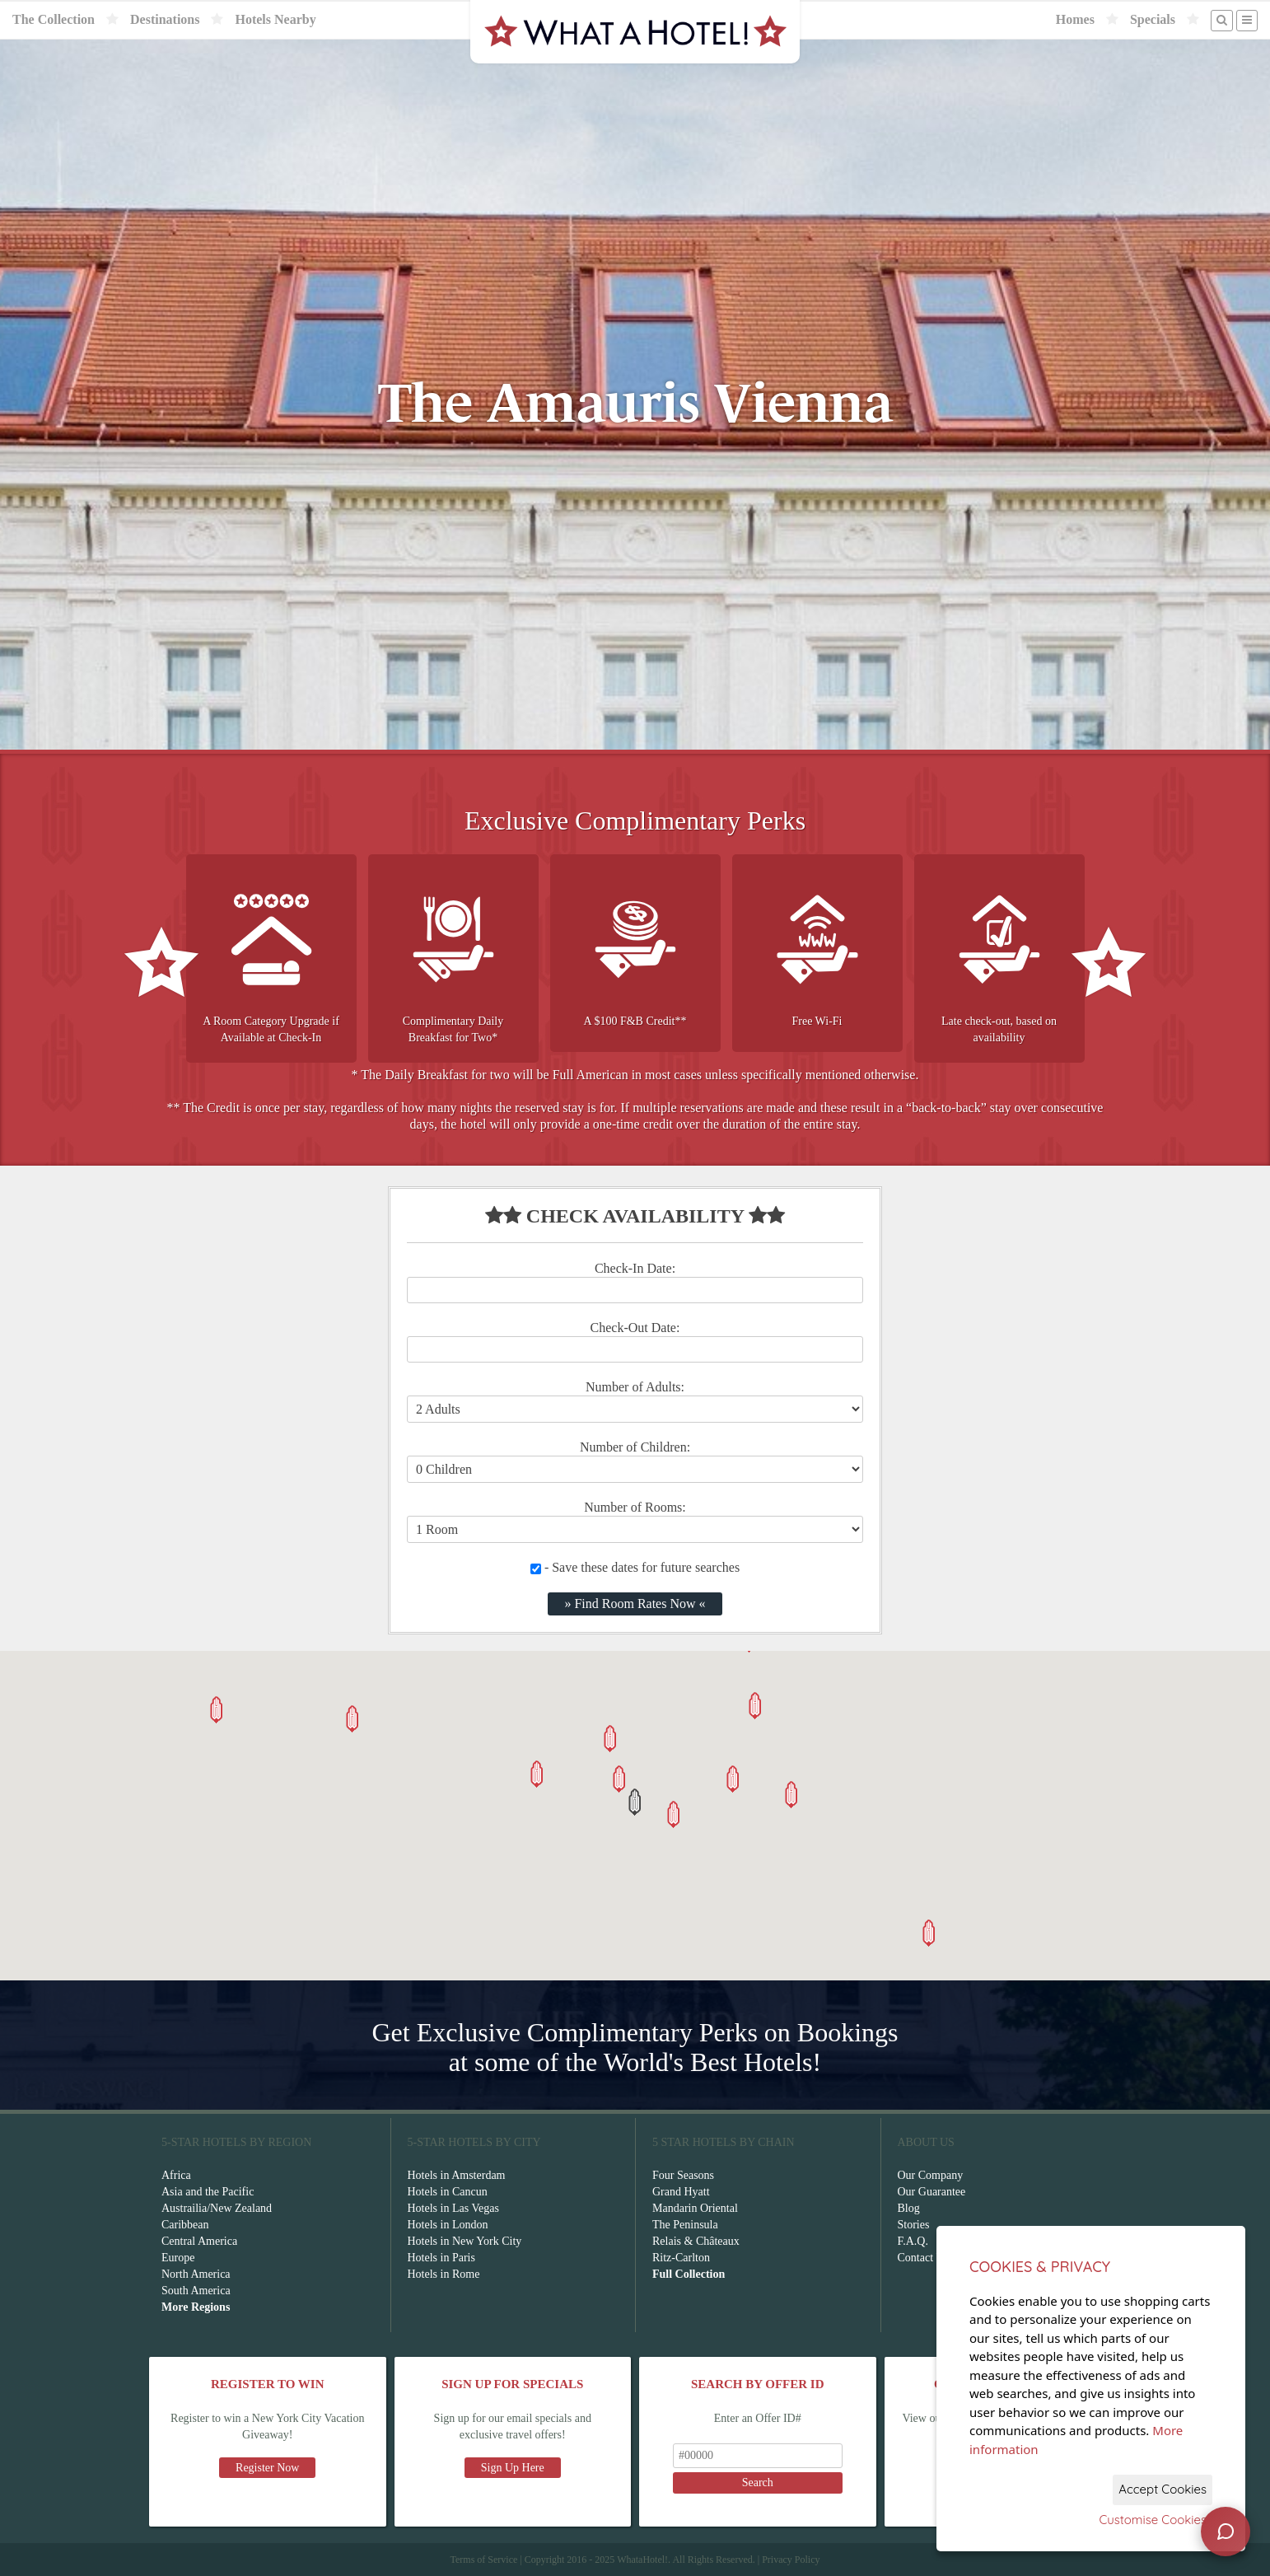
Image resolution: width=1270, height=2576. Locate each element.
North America (196, 2274)
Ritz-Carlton (681, 2257)
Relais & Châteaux (696, 2241)
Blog (909, 2208)
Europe (177, 2257)
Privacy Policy (790, 2559)
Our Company (931, 2175)
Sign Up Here (512, 2467)
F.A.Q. (913, 2241)
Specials (1152, 19)
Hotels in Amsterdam (457, 2175)
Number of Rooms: (635, 1507)
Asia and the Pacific (207, 2192)
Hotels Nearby (275, 19)
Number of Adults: (635, 1387)
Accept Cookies (1162, 2489)
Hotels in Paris (441, 2257)
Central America (199, 2241)
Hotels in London (448, 2224)
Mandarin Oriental (695, 2208)
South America (196, 2290)
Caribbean (185, 2224)
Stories (914, 2224)
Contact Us (924, 2257)
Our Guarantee (932, 2192)
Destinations (164, 19)
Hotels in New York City (465, 2241)
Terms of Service (483, 2559)
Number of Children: (635, 1447)
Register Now (267, 2467)
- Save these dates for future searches (635, 1567)
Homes (1075, 19)
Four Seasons (683, 2175)
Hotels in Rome (444, 2274)
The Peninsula (685, 2224)
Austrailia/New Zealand (216, 2208)
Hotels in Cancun (448, 2192)
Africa (176, 2175)
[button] (635, 1802)
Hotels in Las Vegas (453, 2208)
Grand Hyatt (681, 2192)
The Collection (53, 19)
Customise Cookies (1153, 2519)
